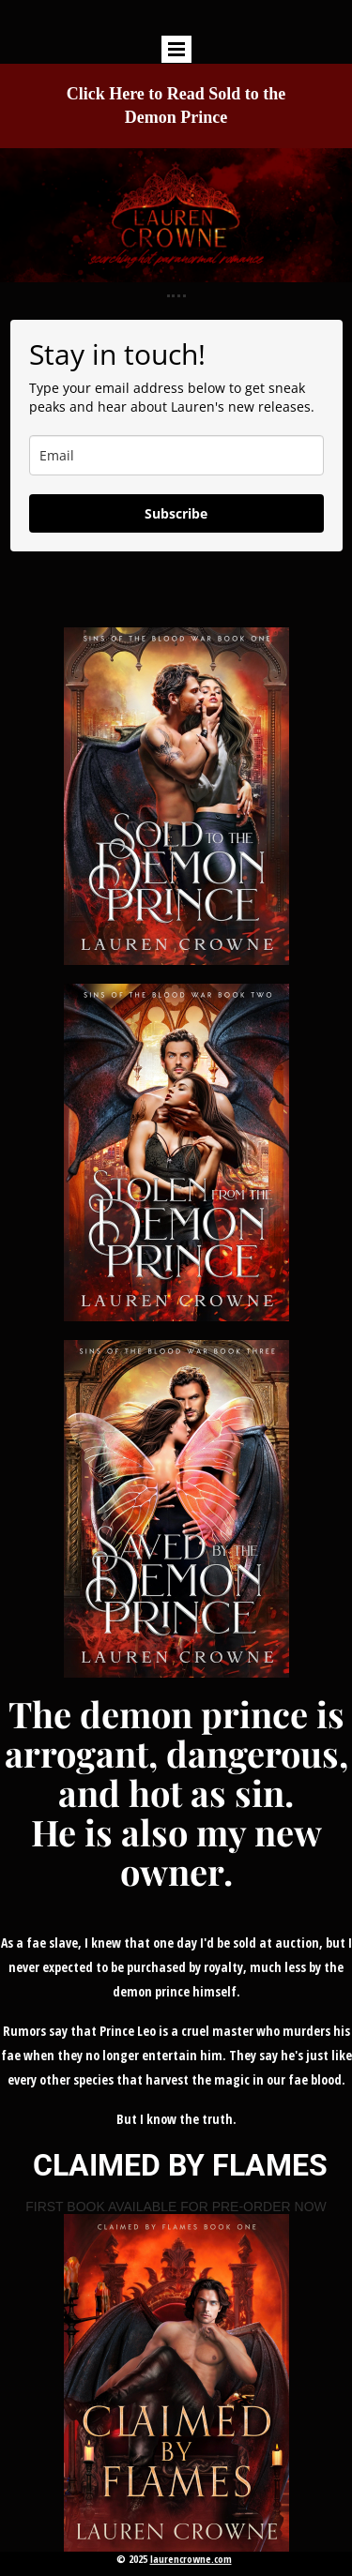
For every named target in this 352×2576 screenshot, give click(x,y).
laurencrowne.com (191, 2559)
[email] (176, 455)
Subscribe (176, 513)
